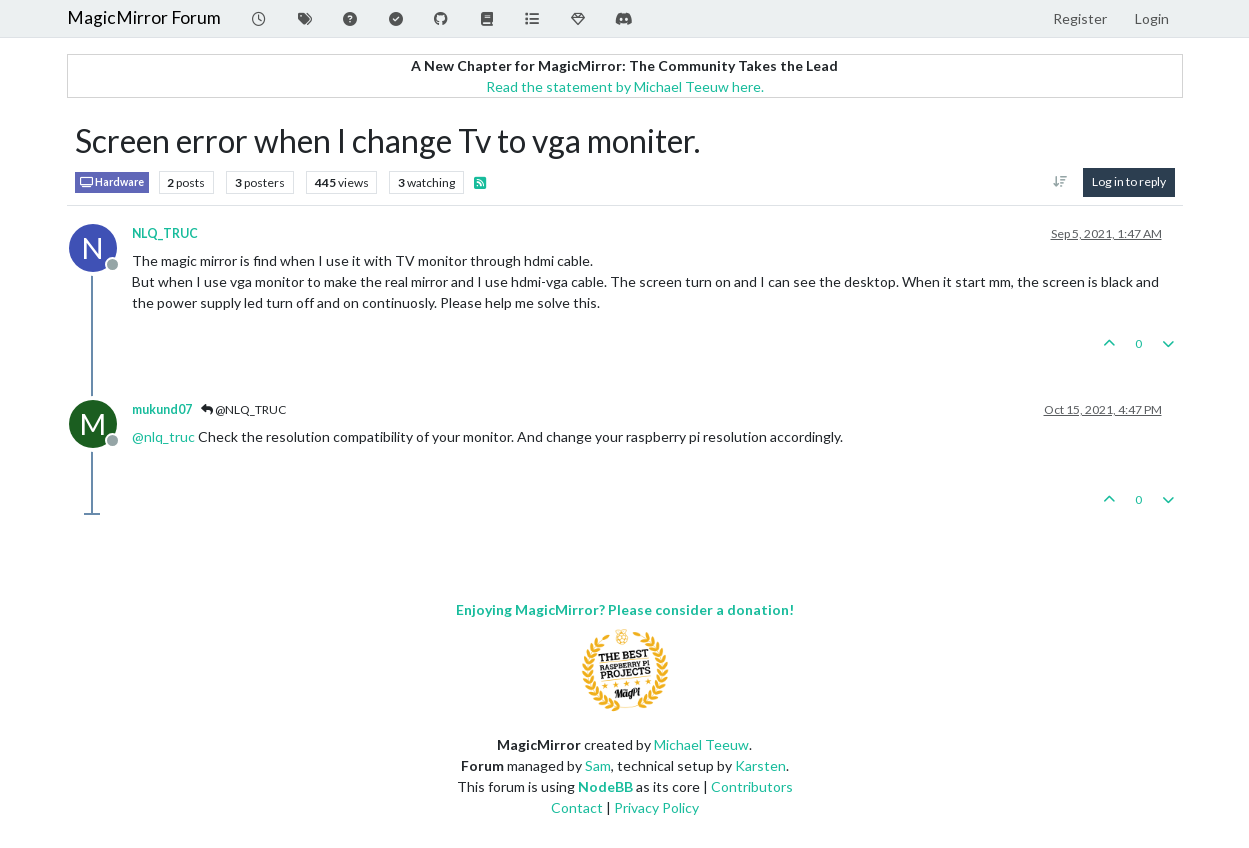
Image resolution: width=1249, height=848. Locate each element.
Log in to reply (1129, 181)
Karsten (760, 765)
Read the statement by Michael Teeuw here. (625, 86)
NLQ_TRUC (165, 233)
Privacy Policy (656, 807)
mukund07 (162, 409)
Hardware (112, 182)
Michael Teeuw (701, 744)
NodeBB (605, 786)
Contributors (752, 786)
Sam (598, 765)
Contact (577, 807)
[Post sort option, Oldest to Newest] (1059, 182)
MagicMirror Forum (144, 17)
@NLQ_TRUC (243, 409)
